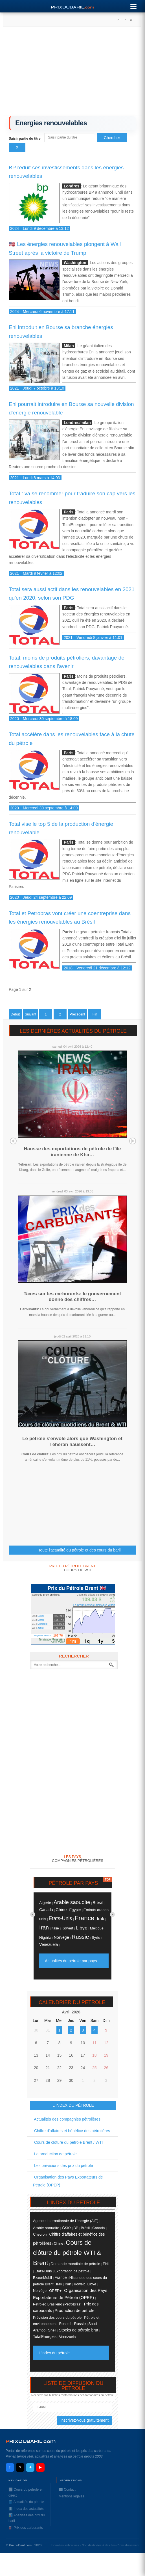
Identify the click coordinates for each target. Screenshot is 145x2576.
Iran (44, 1927)
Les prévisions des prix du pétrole (63, 2165)
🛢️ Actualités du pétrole (26, 2502)
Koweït (67, 1928)
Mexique (97, 1928)
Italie (55, 1928)
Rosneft (65, 2324)
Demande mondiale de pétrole (75, 2264)
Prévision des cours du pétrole (57, 2317)
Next (132, 1141)
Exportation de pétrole (71, 2271)
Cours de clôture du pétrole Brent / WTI (68, 2142)
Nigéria (45, 1937)
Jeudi (41, 1627)
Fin (94, 1014)
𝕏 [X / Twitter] (20, 2467)
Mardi (41, 1619)
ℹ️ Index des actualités (25, 2509)
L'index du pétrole (54, 2353)
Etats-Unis (60, 1918)
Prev (13, 1141)
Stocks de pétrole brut (78, 2330)
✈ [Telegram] (30, 2467)
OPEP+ (55, 2290)
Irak (100, 1918)
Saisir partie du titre (25, 139)
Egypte (75, 1910)
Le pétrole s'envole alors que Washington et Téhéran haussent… (72, 1441)
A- (131, 20)
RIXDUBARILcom (31, 2441)
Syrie (96, 1937)
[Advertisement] (72, 73)
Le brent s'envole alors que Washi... (95, 1605)
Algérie (45, 1903)
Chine (61, 1909)
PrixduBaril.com (20, 2545)
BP (75, 2228)
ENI (106, 2264)
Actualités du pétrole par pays (71, 1961)
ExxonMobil (42, 2277)
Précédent (77, 1014)
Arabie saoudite (72, 1902)
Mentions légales (71, 2496)
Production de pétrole (75, 2310)
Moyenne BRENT (42, 1635)
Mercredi (42, 1623)
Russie (80, 1937)
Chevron (40, 2234)
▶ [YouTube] (40, 2467)
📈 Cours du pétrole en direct (25, 2492)
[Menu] (133, 5)
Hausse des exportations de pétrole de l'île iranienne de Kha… (72, 1151)
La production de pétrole (55, 2154)
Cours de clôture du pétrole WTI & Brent (67, 2252)
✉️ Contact (67, 2489)
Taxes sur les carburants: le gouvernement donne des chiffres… (72, 1296)
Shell (52, 2330)
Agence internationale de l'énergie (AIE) (65, 2221)
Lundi (41, 1616)
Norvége (61, 1937)
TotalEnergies (44, 2337)
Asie (66, 2227)
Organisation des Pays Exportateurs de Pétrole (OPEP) (68, 2181)
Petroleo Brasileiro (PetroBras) (57, 2304)
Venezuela (48, 1944)
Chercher (112, 137)
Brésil (98, 1902)
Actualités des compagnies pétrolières (66, 2119)
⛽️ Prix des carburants (25, 2528)
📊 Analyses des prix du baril (26, 2518)
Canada (46, 1909)
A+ (119, 20)
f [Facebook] (9, 2467)
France (85, 1918)
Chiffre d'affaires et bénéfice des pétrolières (71, 2130)
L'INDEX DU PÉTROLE (73, 2105)
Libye (81, 1928)
